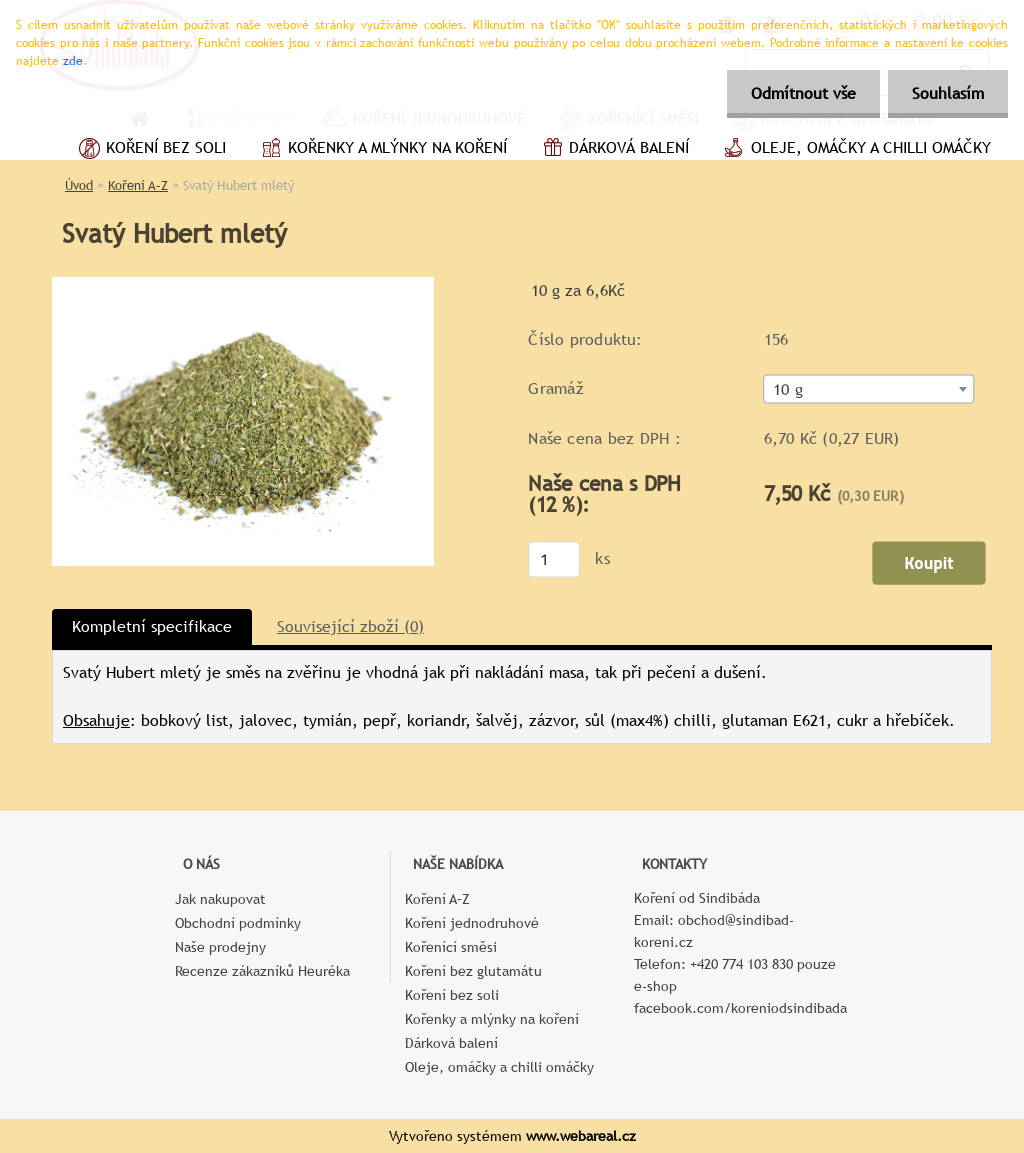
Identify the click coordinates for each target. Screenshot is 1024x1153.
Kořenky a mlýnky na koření (381, 150)
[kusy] (554, 559)
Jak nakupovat (220, 899)
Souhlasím (947, 93)
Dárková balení (613, 150)
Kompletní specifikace (152, 626)
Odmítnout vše (800, 93)
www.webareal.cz (581, 1136)
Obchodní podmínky (238, 923)
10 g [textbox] (788, 390)
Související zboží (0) (350, 626)
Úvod (79, 185)
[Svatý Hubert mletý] (243, 284)
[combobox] (869, 389)
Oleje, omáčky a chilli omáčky (855, 150)
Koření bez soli (150, 150)
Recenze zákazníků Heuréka (262, 971)
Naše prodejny (220, 947)
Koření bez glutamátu (473, 971)
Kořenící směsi (451, 947)
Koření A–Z (138, 185)
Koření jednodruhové (472, 923)
